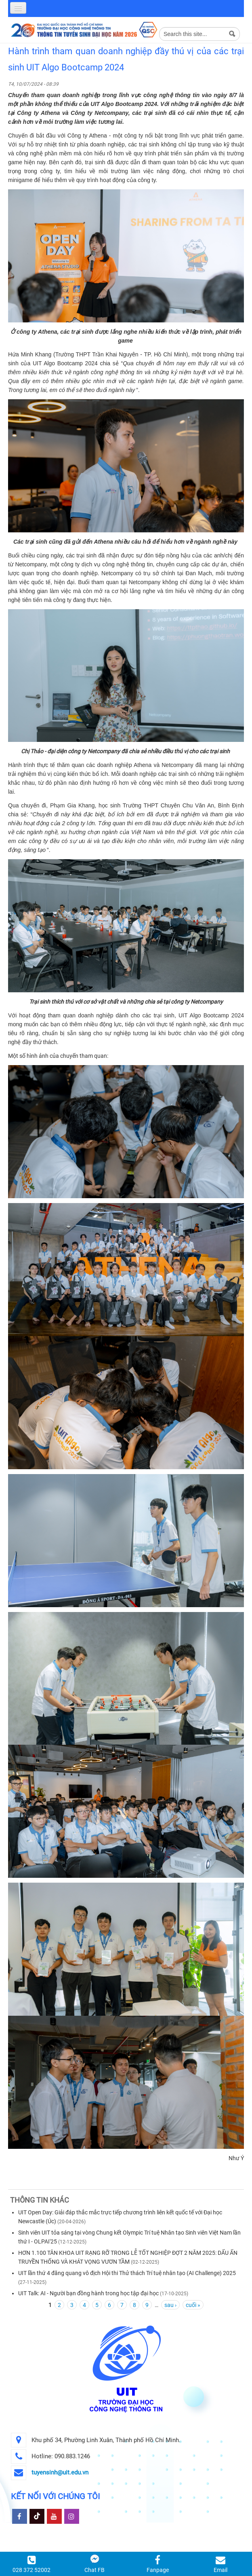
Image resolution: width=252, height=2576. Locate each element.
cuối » (193, 2305)
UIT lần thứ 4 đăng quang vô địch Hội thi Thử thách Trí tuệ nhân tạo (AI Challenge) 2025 (127, 2273)
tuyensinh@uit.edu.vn (60, 2472)
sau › (170, 2305)
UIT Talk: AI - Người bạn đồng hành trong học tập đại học (88, 2293)
